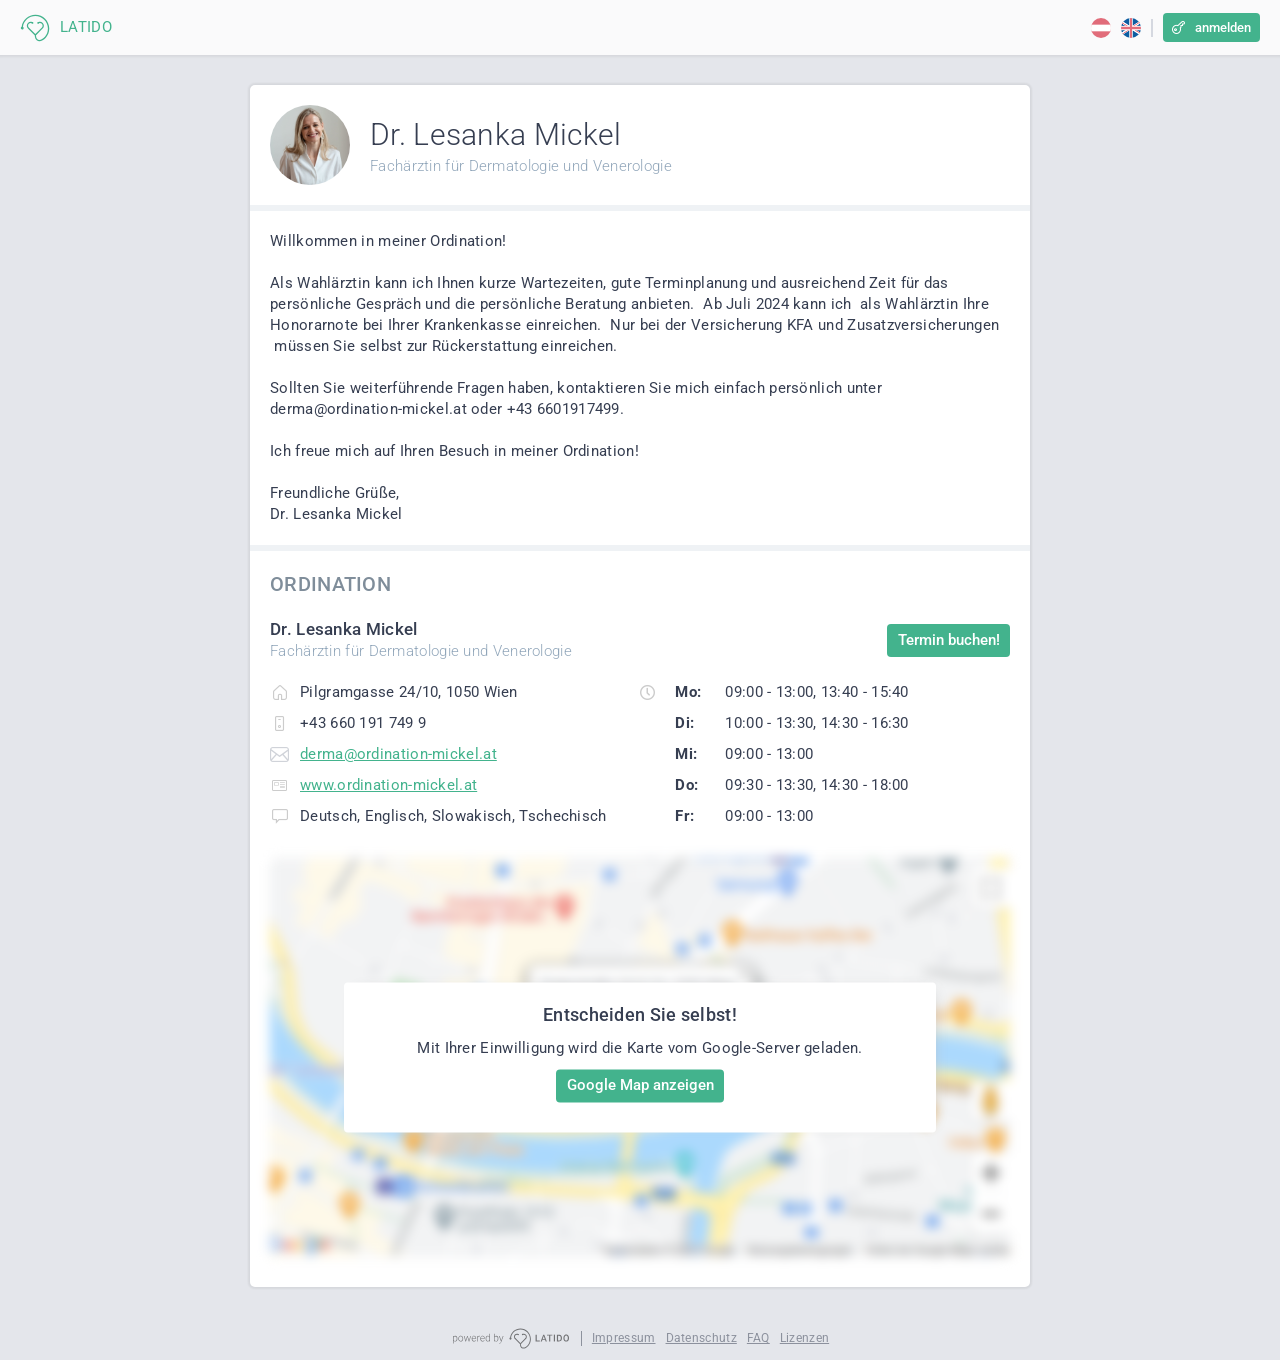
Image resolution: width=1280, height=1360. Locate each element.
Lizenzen (804, 1338)
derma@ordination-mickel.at (398, 754)
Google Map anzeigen (640, 1085)
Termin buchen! (949, 640)
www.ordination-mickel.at (388, 785)
